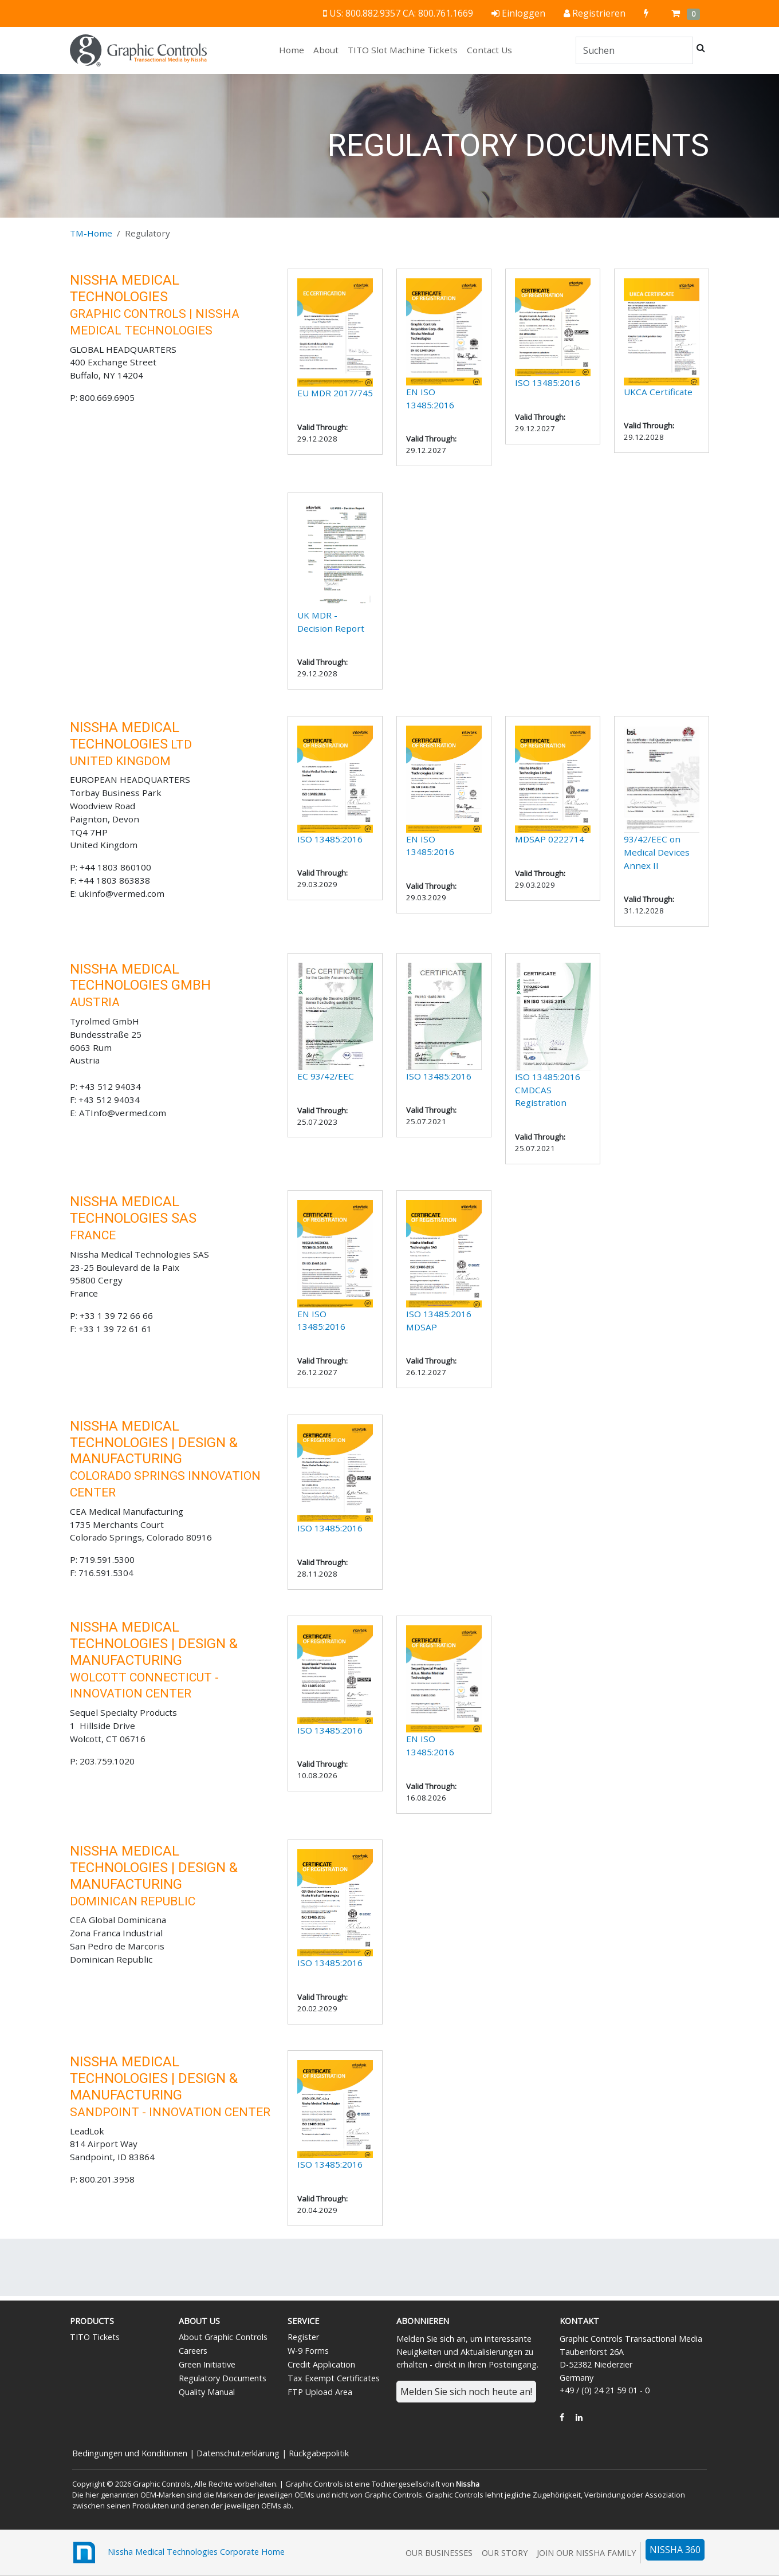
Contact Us (489, 50)
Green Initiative (207, 2364)
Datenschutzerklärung (238, 2453)
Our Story (505, 2552)
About (326, 50)
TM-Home (91, 233)
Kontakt (579, 2320)
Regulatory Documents (222, 2378)
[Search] (634, 50)
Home (294, 49)
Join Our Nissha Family (586, 2552)
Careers (193, 2350)
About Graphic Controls (223, 2336)
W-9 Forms (308, 2350)
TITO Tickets (95, 2336)
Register (303, 2336)
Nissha (467, 2484)
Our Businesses (439, 2552)
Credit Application (321, 2364)
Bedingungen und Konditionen (129, 2453)
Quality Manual (207, 2391)
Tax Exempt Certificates (334, 2378)
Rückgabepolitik (319, 2453)
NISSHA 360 (675, 2549)
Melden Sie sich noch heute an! (466, 2391)
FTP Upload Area (320, 2391)
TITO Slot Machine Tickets (403, 50)
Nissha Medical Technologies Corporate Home (177, 2552)
